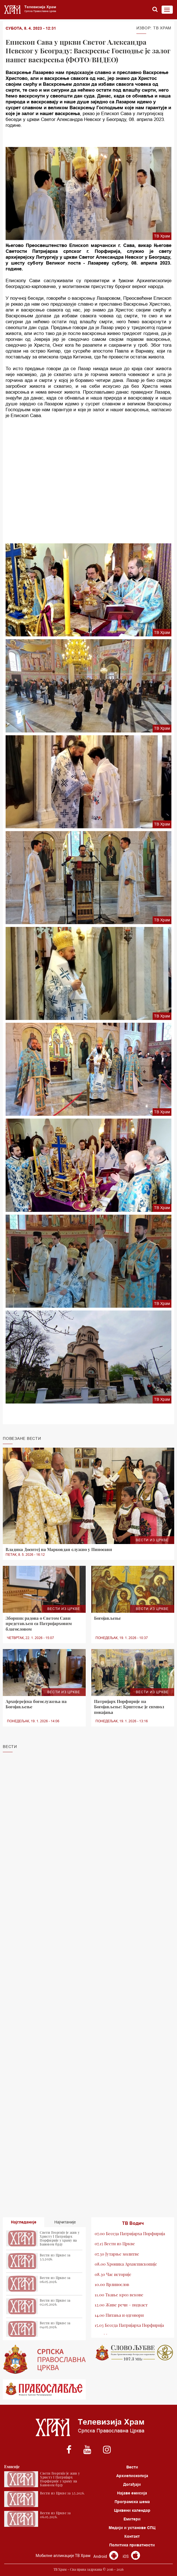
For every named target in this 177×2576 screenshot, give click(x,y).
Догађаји (132, 2484)
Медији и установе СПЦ (132, 2527)
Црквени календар (132, 2510)
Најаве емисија (132, 2493)
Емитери (132, 2519)
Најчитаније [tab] (65, 2222)
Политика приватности (132, 2545)
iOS (131, 2556)
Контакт (132, 2536)
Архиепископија (132, 2475)
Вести (132, 2467)
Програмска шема (132, 2501)
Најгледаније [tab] (23, 2222)
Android (105, 2556)
